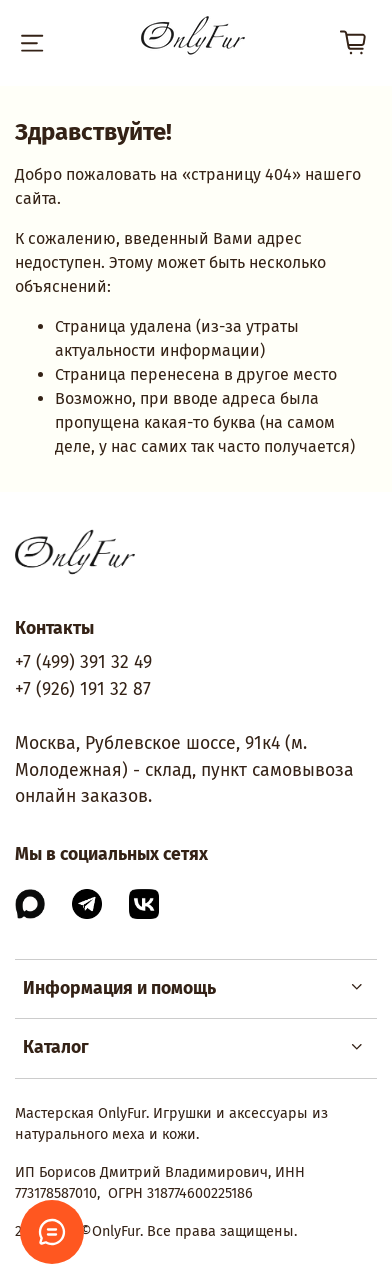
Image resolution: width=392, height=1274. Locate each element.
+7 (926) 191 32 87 (83, 689)
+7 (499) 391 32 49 (83, 662)
